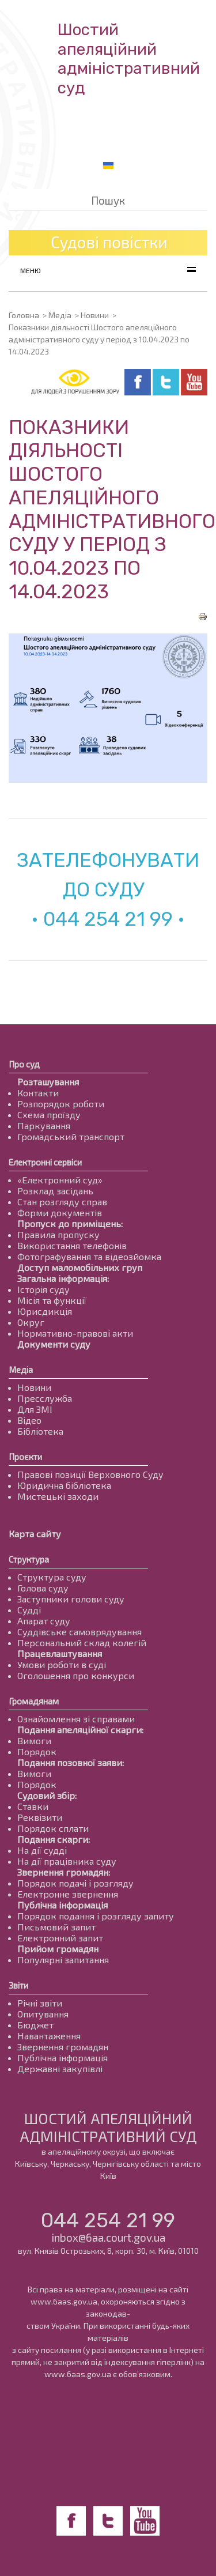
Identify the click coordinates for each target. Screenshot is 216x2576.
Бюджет (35, 2024)
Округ (30, 1322)
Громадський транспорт (70, 1136)
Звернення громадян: (63, 1871)
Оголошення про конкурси (75, 1675)
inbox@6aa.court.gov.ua (108, 2237)
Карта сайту (35, 1533)
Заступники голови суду (70, 1598)
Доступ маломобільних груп (79, 1267)
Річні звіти (39, 2002)
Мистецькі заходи (57, 1496)
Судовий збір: (47, 1795)
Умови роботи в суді (61, 1664)
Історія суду (43, 1289)
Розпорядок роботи (60, 1103)
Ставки (32, 1806)
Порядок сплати (53, 1828)
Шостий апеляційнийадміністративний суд (129, 58)
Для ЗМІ (34, 1409)
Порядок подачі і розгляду (75, 1882)
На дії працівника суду (66, 1860)
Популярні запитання (63, 1959)
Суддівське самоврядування (79, 1631)
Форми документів (59, 1212)
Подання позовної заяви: (70, 1762)
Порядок (36, 1751)
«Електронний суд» (60, 1179)
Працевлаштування (59, 1653)
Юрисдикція (44, 1311)
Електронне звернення (67, 1893)
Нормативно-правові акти (75, 1332)
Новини (95, 315)
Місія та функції (51, 1300)
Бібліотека (40, 1430)
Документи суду (53, 1343)
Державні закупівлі (60, 2068)
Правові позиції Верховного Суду (90, 1474)
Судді (29, 1609)
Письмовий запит (56, 1926)
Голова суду (43, 1587)
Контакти (38, 1092)
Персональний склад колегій (81, 1642)
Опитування (43, 2013)
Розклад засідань (55, 1190)
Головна (24, 315)
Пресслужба (44, 1398)
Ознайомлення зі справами (76, 1718)
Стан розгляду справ (62, 1201)
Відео (29, 1420)
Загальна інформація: (63, 1278)
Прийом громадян (57, 1948)
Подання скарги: (53, 1839)
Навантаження (49, 2035)
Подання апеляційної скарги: (80, 1729)
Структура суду (51, 1576)
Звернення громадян (62, 2046)
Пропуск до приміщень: (70, 1223)
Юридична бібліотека (64, 1485)
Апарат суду (43, 1620)
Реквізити (39, 1817)
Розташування (48, 1081)
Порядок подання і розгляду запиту (95, 1915)
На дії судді (42, 1850)
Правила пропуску (58, 1234)
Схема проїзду (49, 1114)
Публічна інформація (62, 1904)
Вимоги (34, 1740)
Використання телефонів (72, 1245)
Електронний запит (60, 1937)
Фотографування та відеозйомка (89, 1256)
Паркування (43, 1125)
